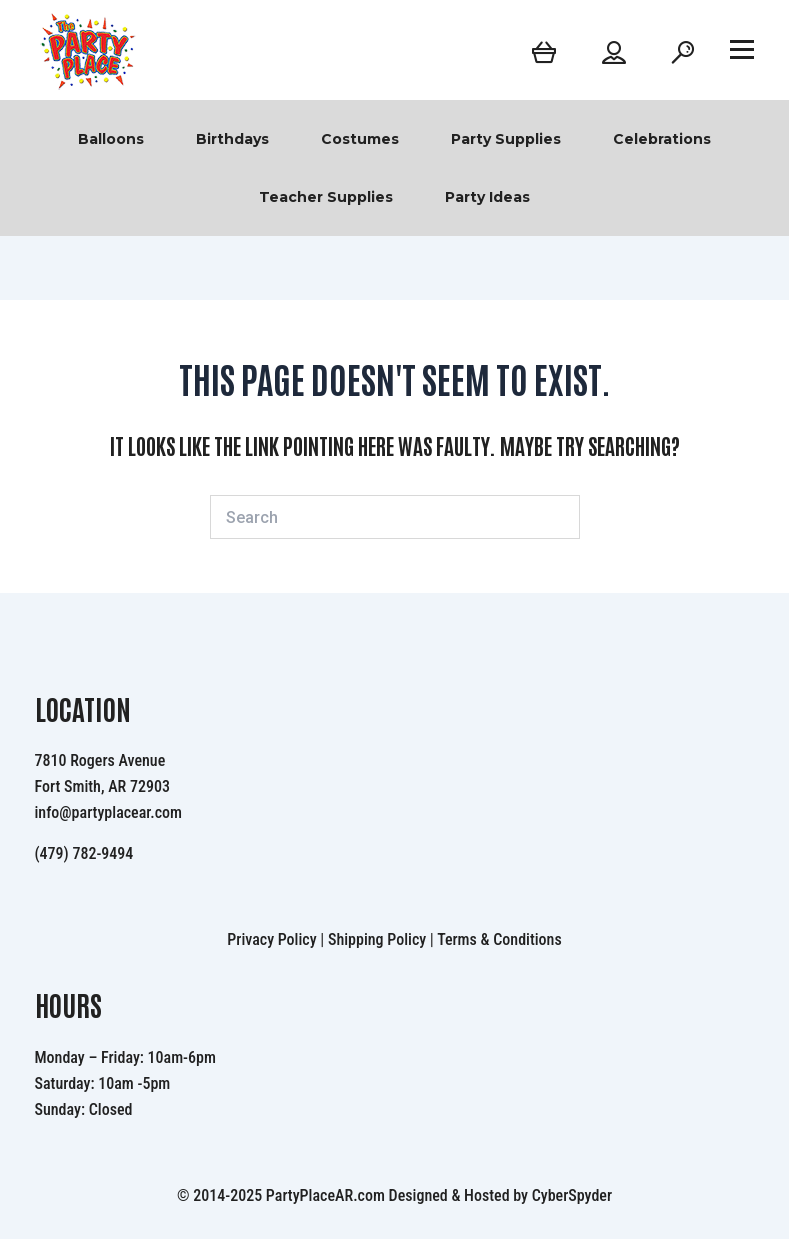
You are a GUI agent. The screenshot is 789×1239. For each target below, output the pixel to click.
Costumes (360, 139)
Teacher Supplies (326, 197)
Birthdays (232, 139)
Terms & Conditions (499, 939)
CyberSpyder (572, 1195)
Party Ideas (487, 197)
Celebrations (662, 139)
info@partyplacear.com (109, 812)
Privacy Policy (271, 939)
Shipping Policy (377, 939)
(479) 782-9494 (84, 853)
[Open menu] (742, 49)
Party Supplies (506, 139)
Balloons (111, 139)
